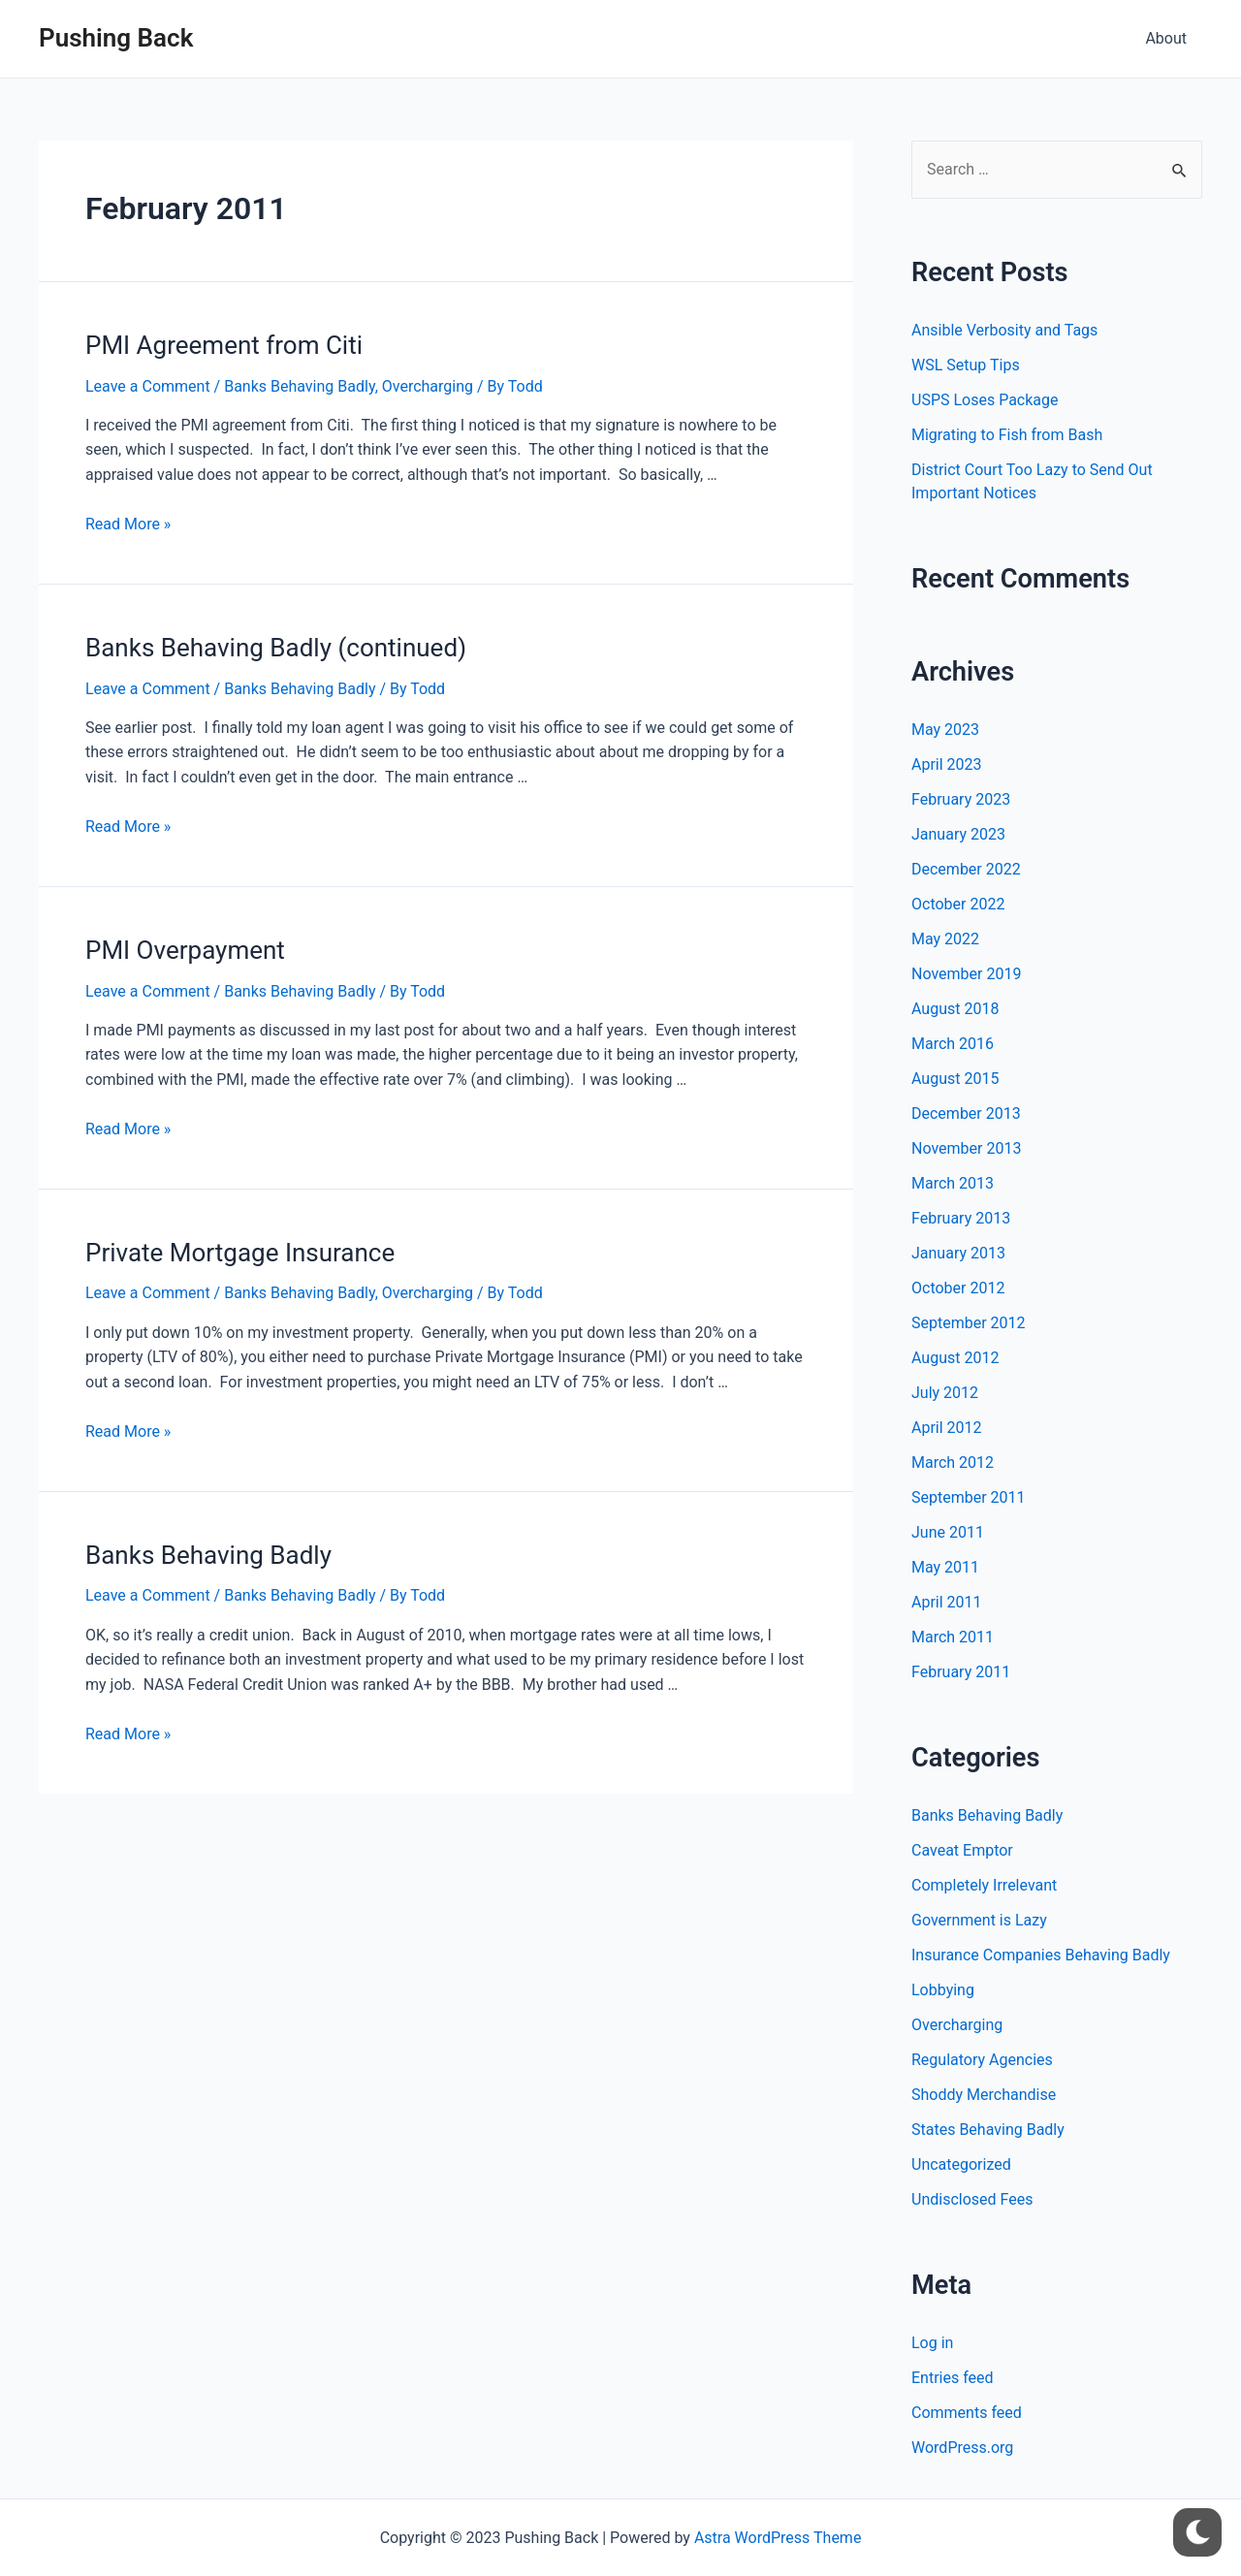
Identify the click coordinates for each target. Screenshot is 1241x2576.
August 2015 (955, 1078)
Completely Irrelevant (984, 1885)
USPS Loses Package (985, 400)
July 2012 (944, 1392)
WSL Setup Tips (965, 365)
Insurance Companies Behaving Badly (1040, 1955)
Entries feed (952, 2378)
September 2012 (968, 1323)
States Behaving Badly (988, 2129)
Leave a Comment (147, 386)
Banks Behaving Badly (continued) (275, 647)
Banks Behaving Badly (299, 386)
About (1166, 38)
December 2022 (966, 869)
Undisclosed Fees (972, 2199)
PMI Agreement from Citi (224, 345)
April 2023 (946, 764)
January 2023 (958, 834)
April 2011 (946, 1602)
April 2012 (946, 1427)
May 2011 (945, 1567)
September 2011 (968, 1497)
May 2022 (945, 939)
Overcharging (427, 386)
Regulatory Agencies (982, 2060)
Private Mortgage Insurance (240, 1252)
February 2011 (960, 1672)
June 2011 (947, 1532)
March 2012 (952, 1462)
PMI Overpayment (185, 950)
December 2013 (966, 1113)
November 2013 (966, 1148)
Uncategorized (961, 2164)
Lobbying (942, 1990)
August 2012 (955, 1358)
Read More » (128, 524)
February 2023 (960, 799)
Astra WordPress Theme (777, 2537)
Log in (932, 2343)
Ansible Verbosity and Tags (1004, 330)
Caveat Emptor (962, 1850)
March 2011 (952, 1637)
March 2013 (952, 1183)
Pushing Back (116, 37)
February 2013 (960, 1218)
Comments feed (966, 2412)
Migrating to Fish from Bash (1006, 435)
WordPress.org (962, 2447)
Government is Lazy (979, 1920)
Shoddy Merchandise (983, 2094)
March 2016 (952, 1043)
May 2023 (945, 729)
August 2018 (955, 1009)
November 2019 (966, 974)
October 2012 (957, 1288)
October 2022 (957, 904)
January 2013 (958, 1253)
